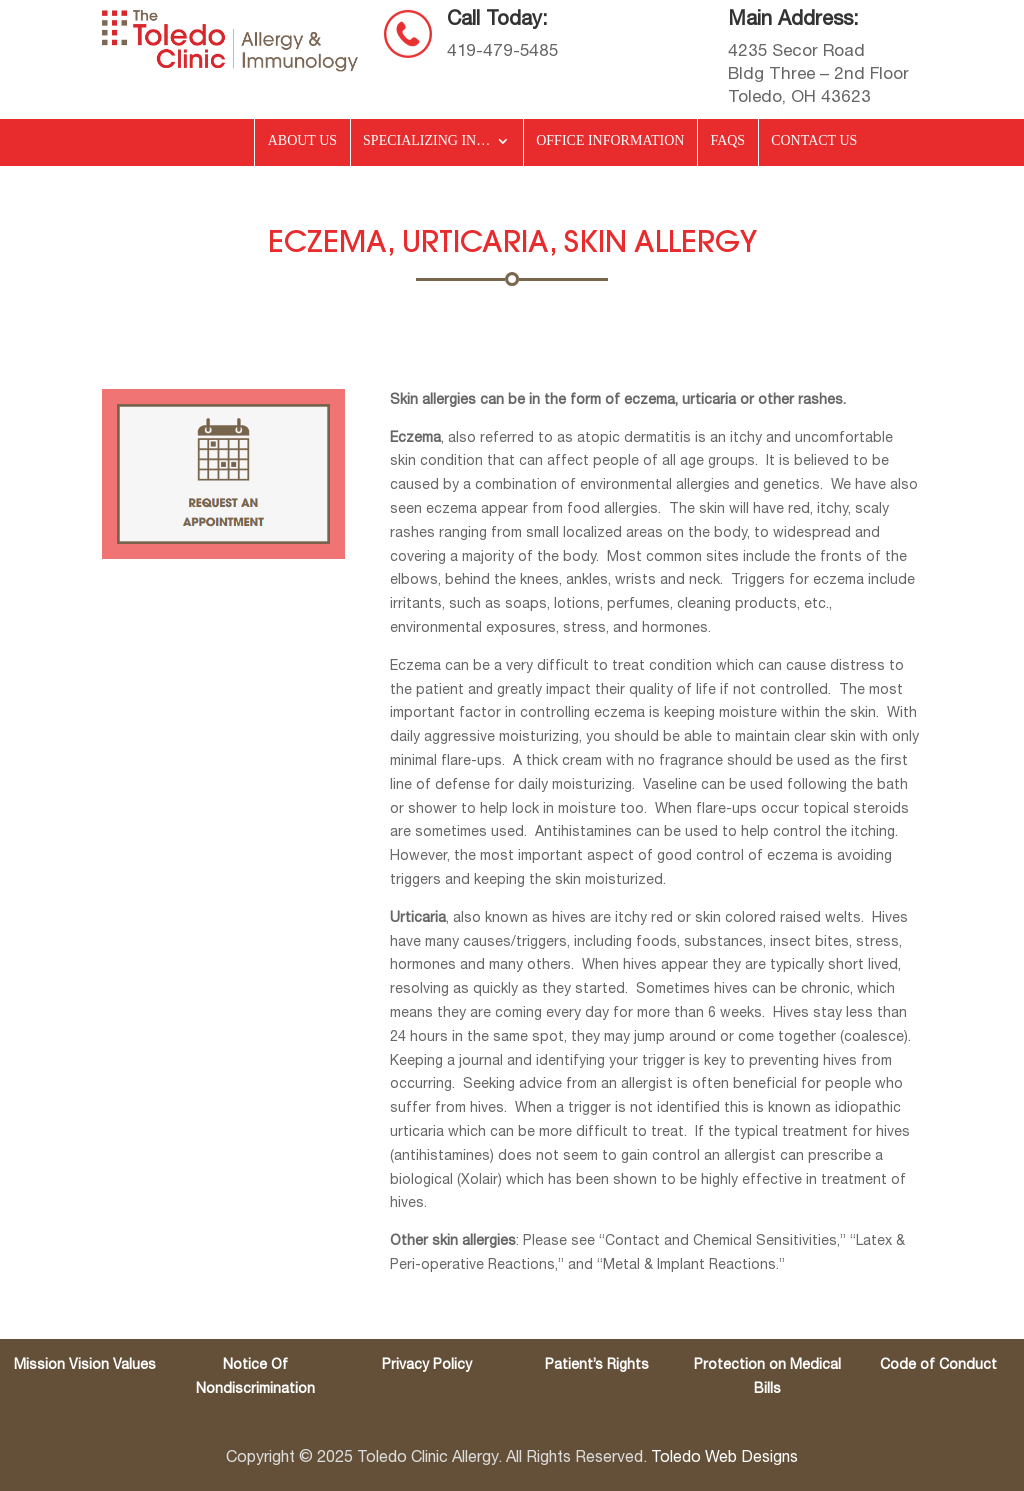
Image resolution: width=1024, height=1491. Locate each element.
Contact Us (814, 141)
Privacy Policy (427, 1365)
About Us (302, 141)
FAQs (727, 141)
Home (204, 145)
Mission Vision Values (85, 1365)
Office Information (610, 141)
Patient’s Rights (597, 1365)
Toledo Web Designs (724, 1458)
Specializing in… (426, 141)
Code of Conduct (938, 1365)
